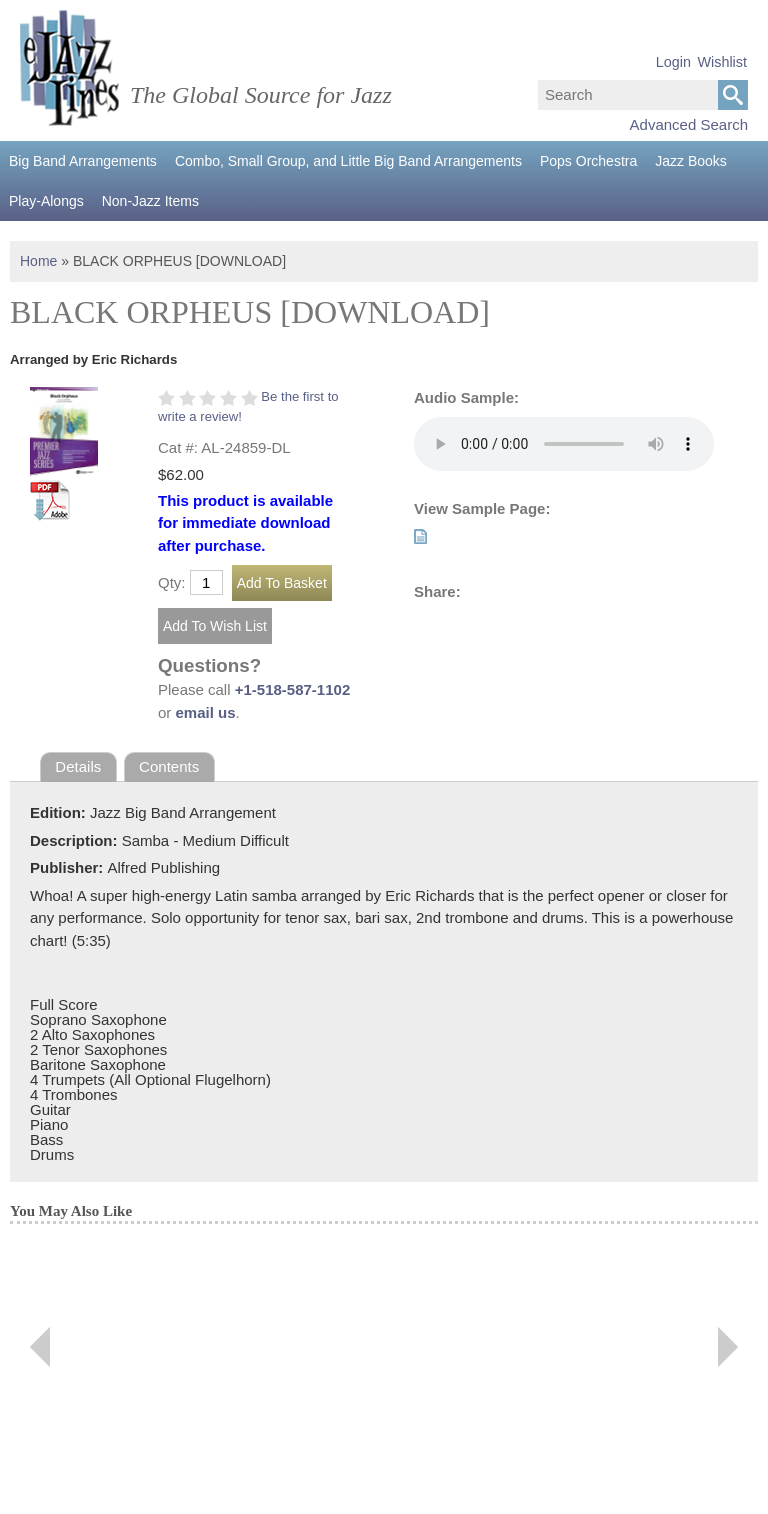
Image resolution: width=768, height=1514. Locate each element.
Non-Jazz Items (150, 201)
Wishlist (722, 62)
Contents (169, 766)
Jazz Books (691, 161)
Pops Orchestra (588, 161)
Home (38, 261)
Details (78, 766)
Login (673, 62)
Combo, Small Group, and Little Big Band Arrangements (348, 161)
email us (206, 712)
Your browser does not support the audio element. (564, 444)
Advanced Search (689, 124)
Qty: (172, 582)
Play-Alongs (46, 201)
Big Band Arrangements (83, 161)
